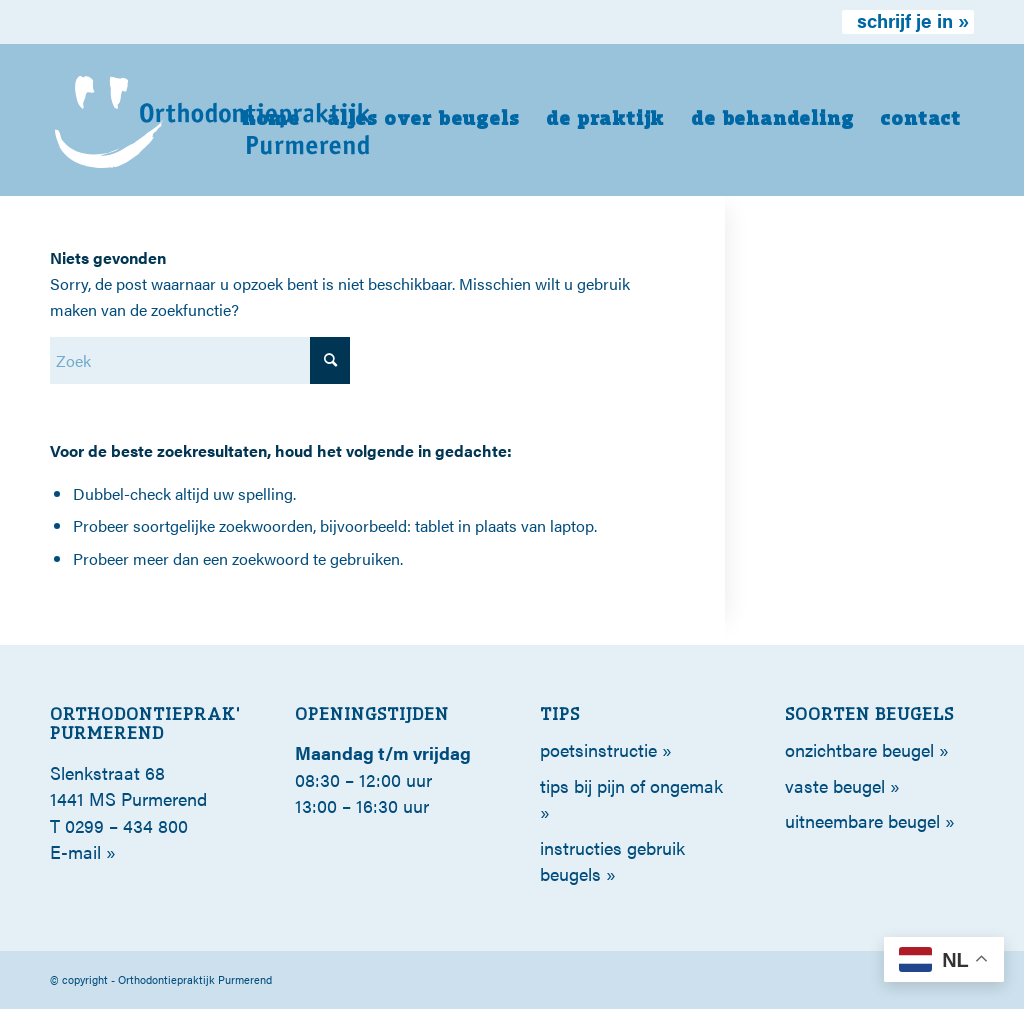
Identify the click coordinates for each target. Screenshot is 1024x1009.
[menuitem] (908, 22)
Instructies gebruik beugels (612, 860)
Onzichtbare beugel (859, 749)
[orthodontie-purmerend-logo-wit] (213, 120)
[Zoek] (200, 360)
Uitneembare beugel (862, 820)
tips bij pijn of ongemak (631, 785)
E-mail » (83, 851)
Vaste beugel (835, 785)
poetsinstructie (598, 749)
